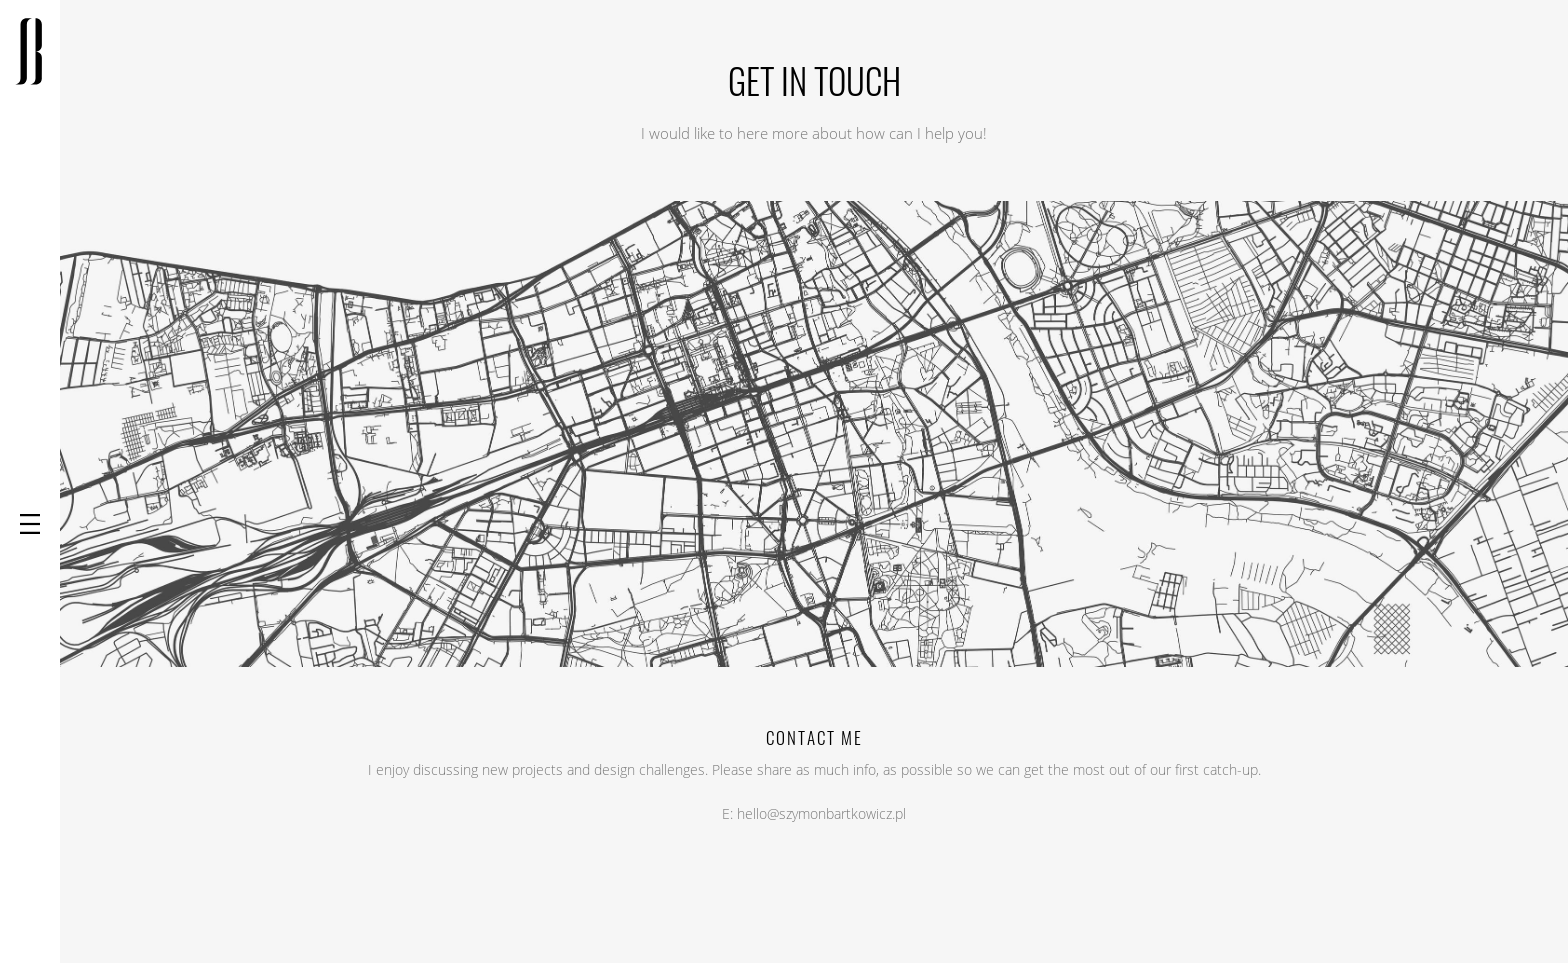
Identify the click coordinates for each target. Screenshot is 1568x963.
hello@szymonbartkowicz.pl (821, 813)
